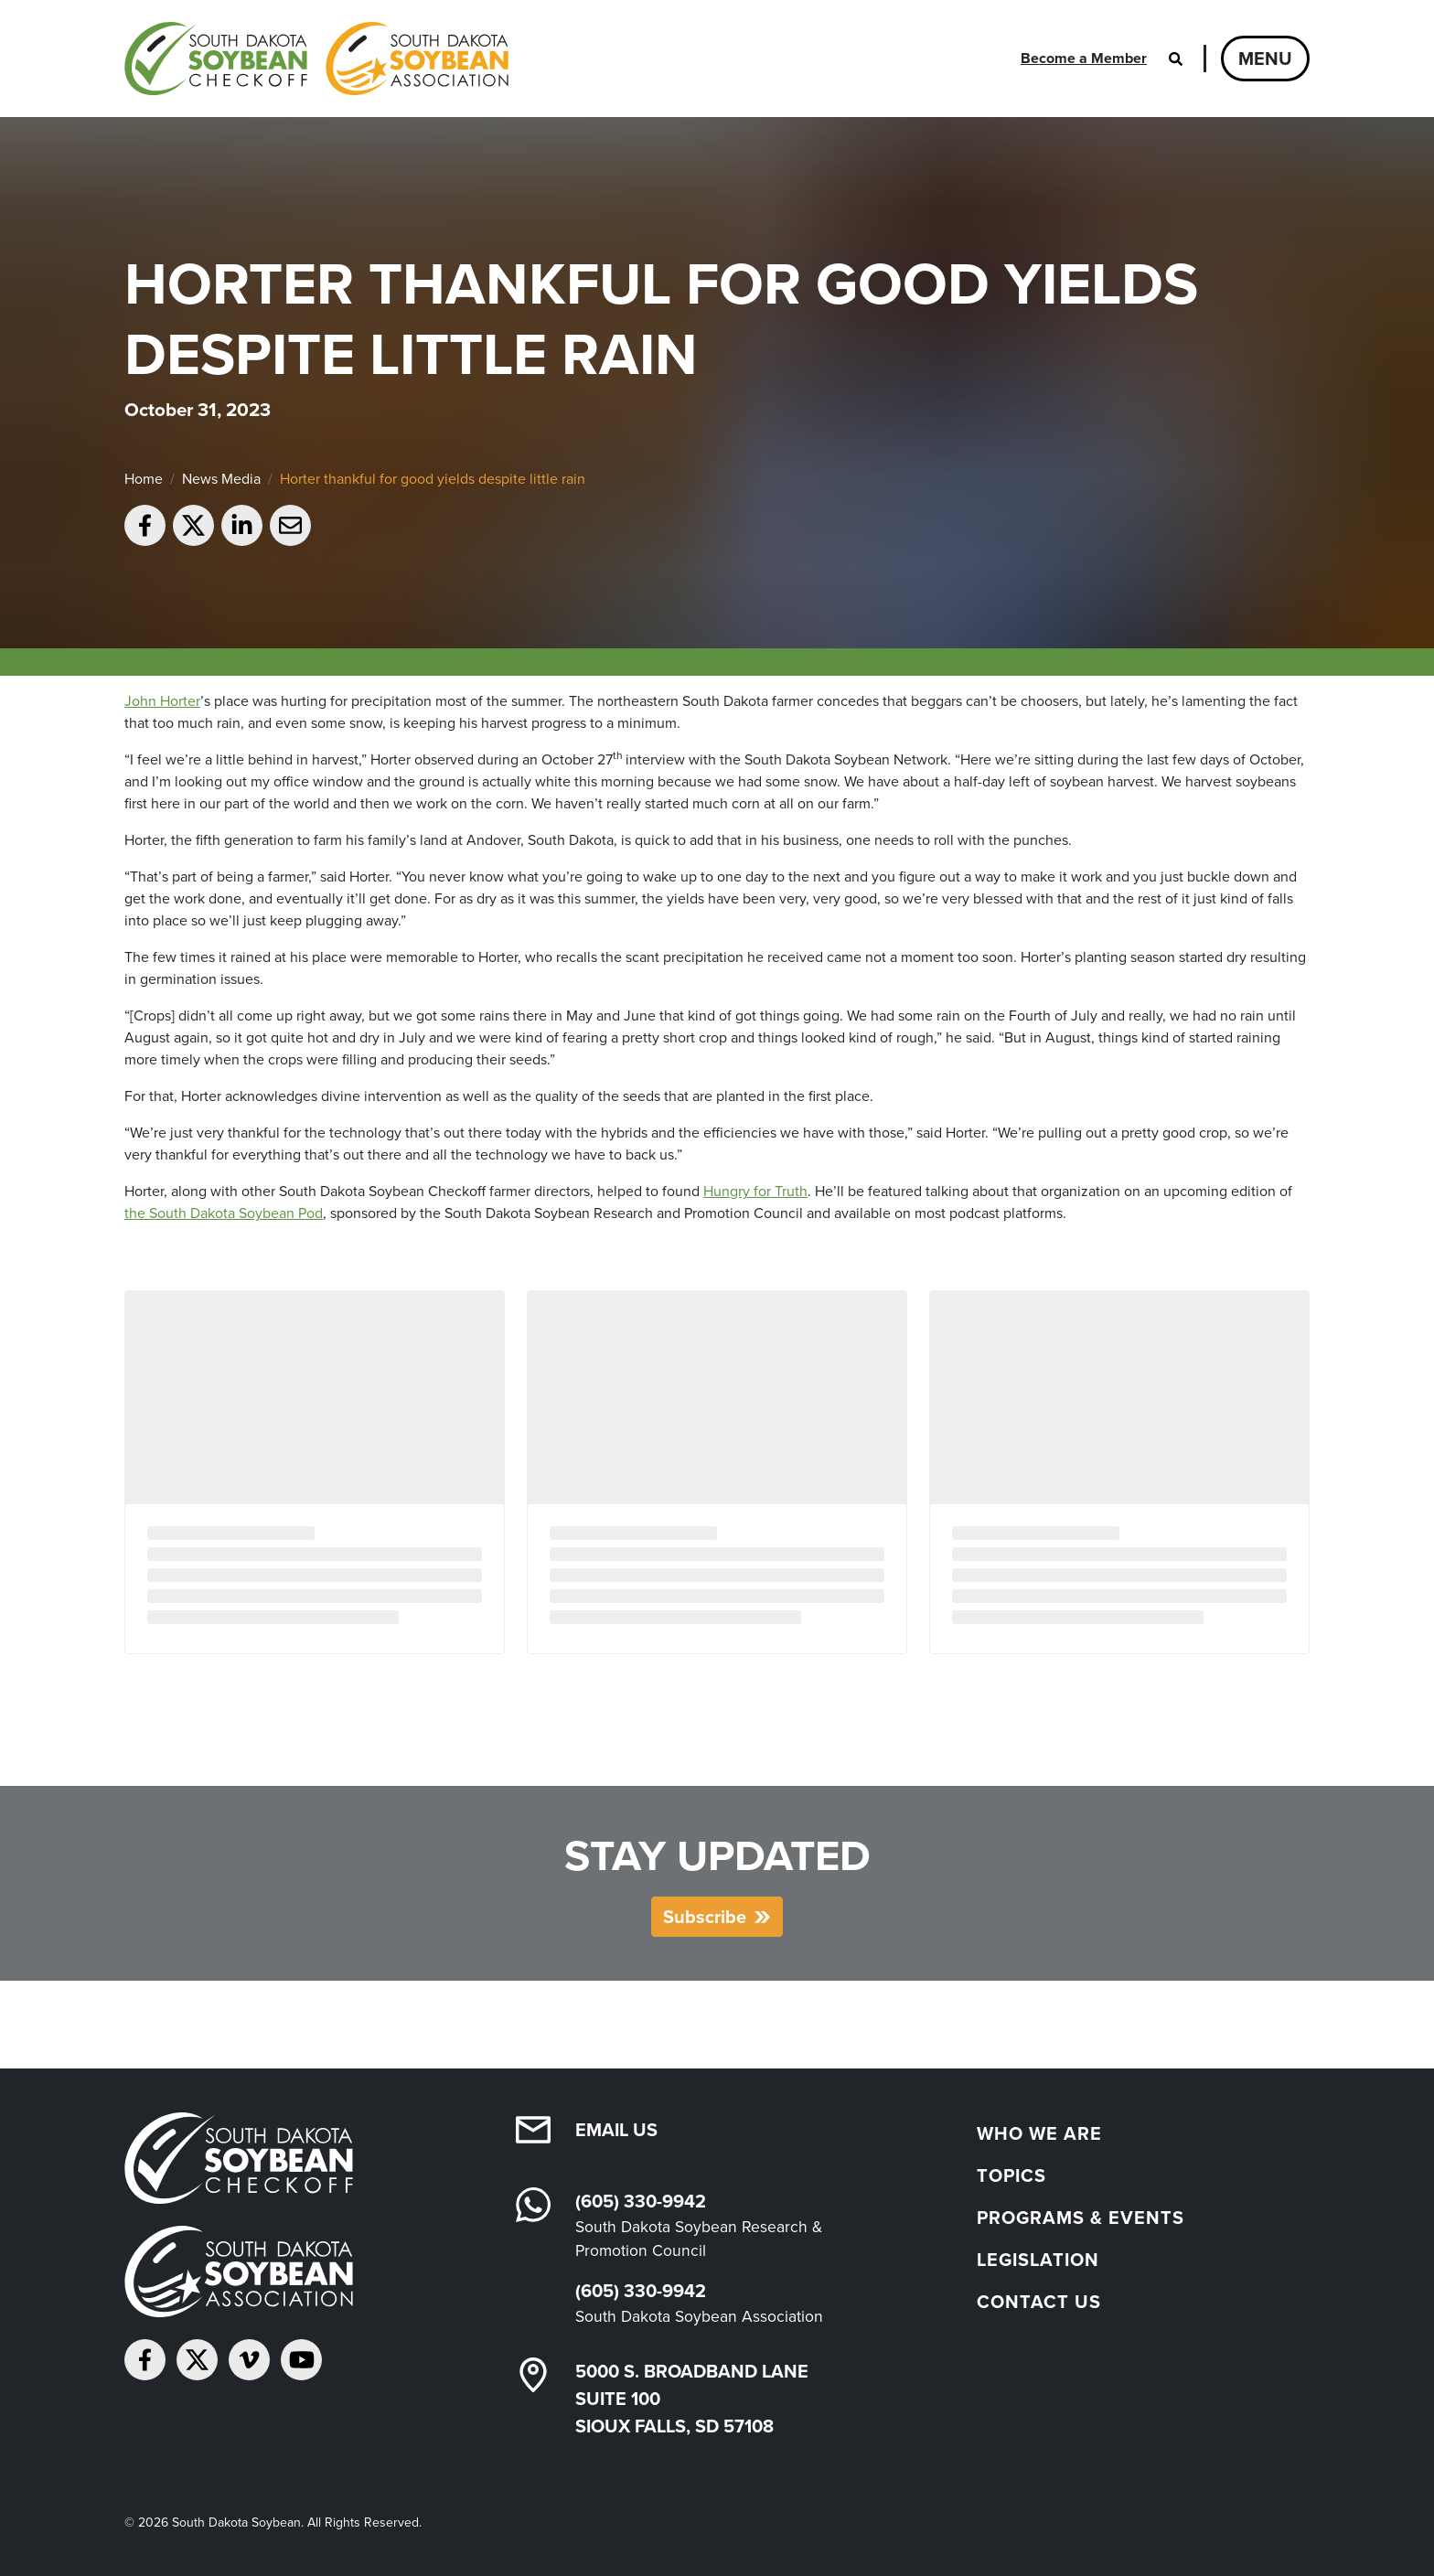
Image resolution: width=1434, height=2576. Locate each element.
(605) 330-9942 (640, 2201)
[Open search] (1175, 58)
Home (143, 478)
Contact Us (1039, 2301)
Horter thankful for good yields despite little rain (432, 478)
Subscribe (704, 1916)
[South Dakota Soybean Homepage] (316, 58)
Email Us (616, 2129)
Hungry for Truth (755, 1191)
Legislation (1038, 2259)
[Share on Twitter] (193, 525)
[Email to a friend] (290, 525)
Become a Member (1084, 58)
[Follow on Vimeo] (249, 2359)
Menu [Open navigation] (1265, 58)
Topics (1011, 2175)
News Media (221, 478)
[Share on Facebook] (145, 525)
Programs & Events (1080, 2217)
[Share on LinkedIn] (241, 525)
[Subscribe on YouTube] (301, 2359)
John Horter (162, 700)
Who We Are (1039, 2133)
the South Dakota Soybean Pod (223, 1213)
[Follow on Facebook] (145, 2359)
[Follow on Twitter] (197, 2359)
